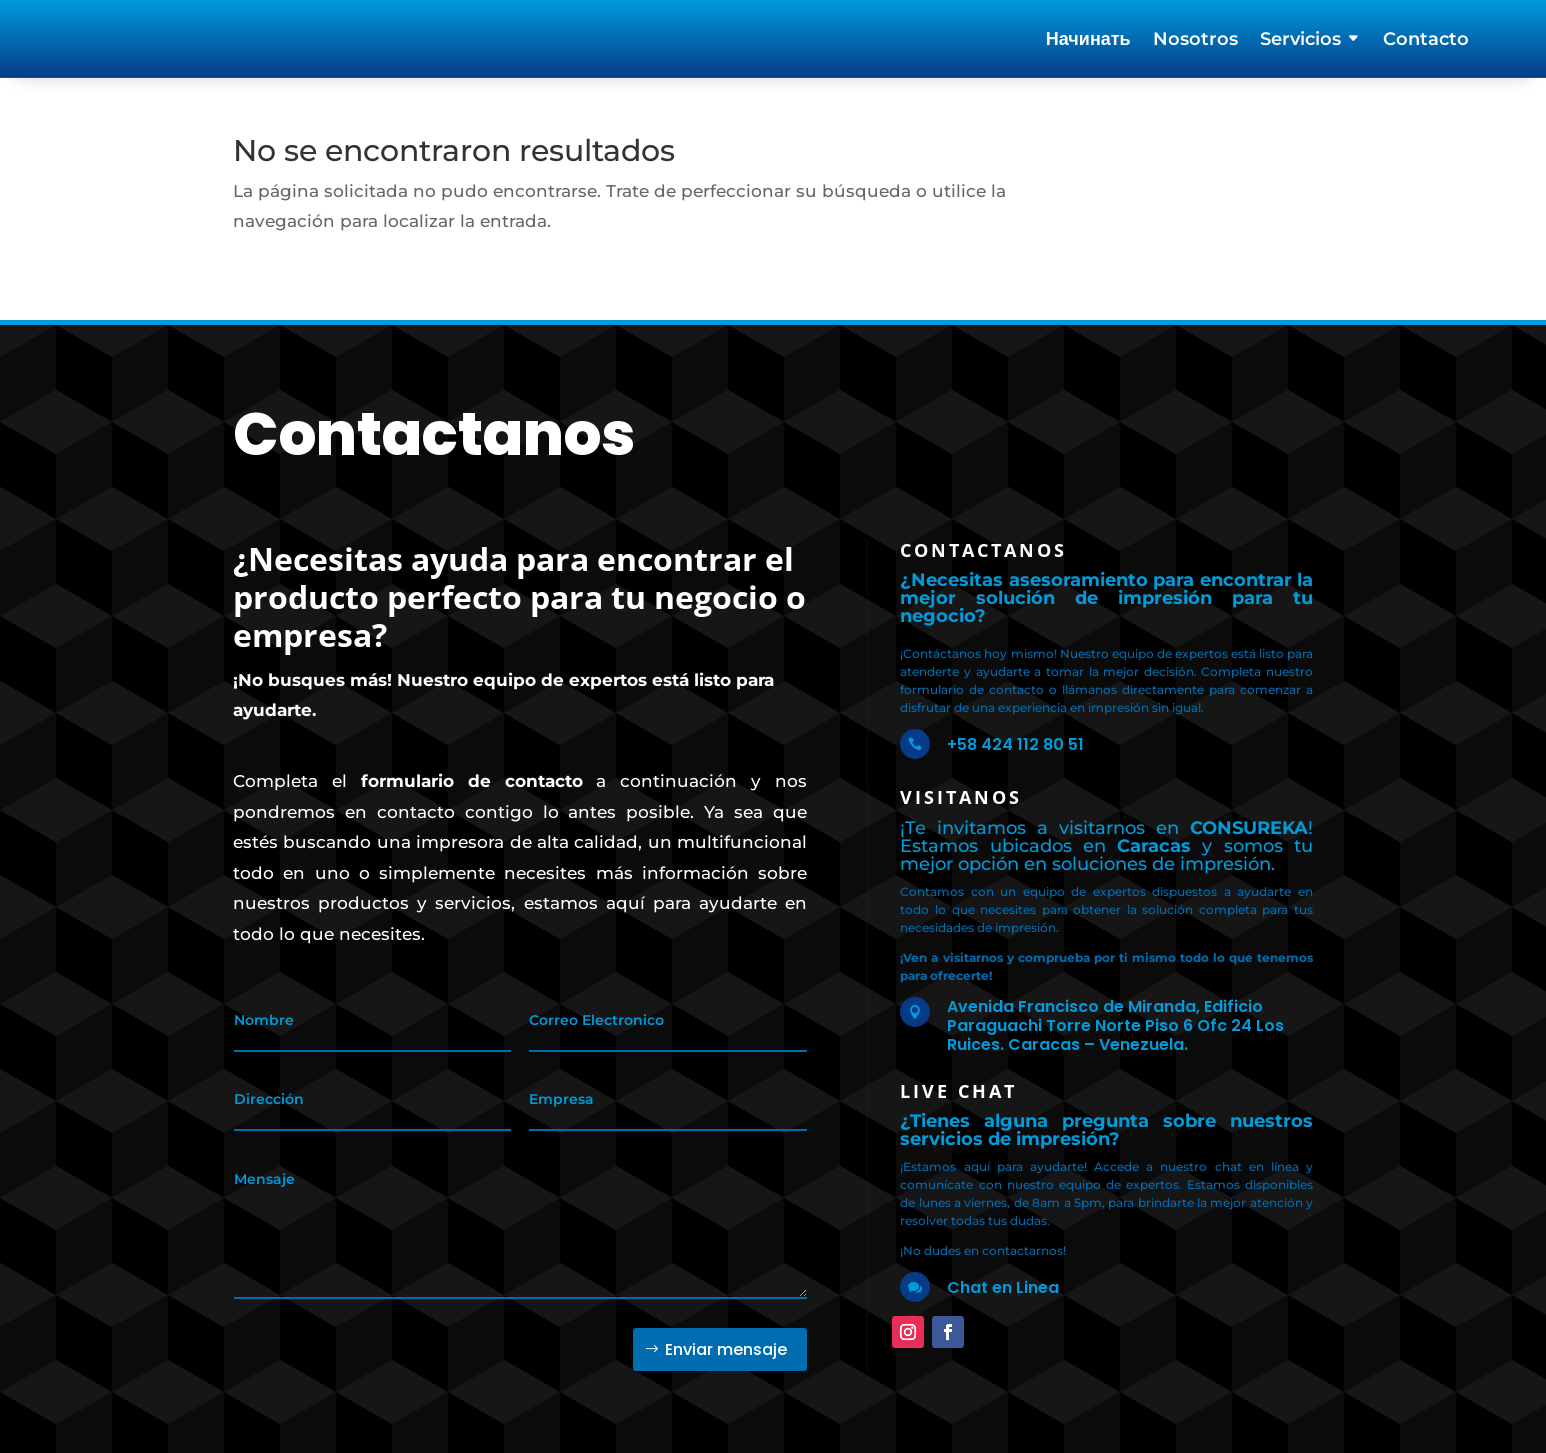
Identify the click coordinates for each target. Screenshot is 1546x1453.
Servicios (1300, 41)
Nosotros (1195, 41)
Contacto (1426, 41)
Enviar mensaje (726, 1334)
